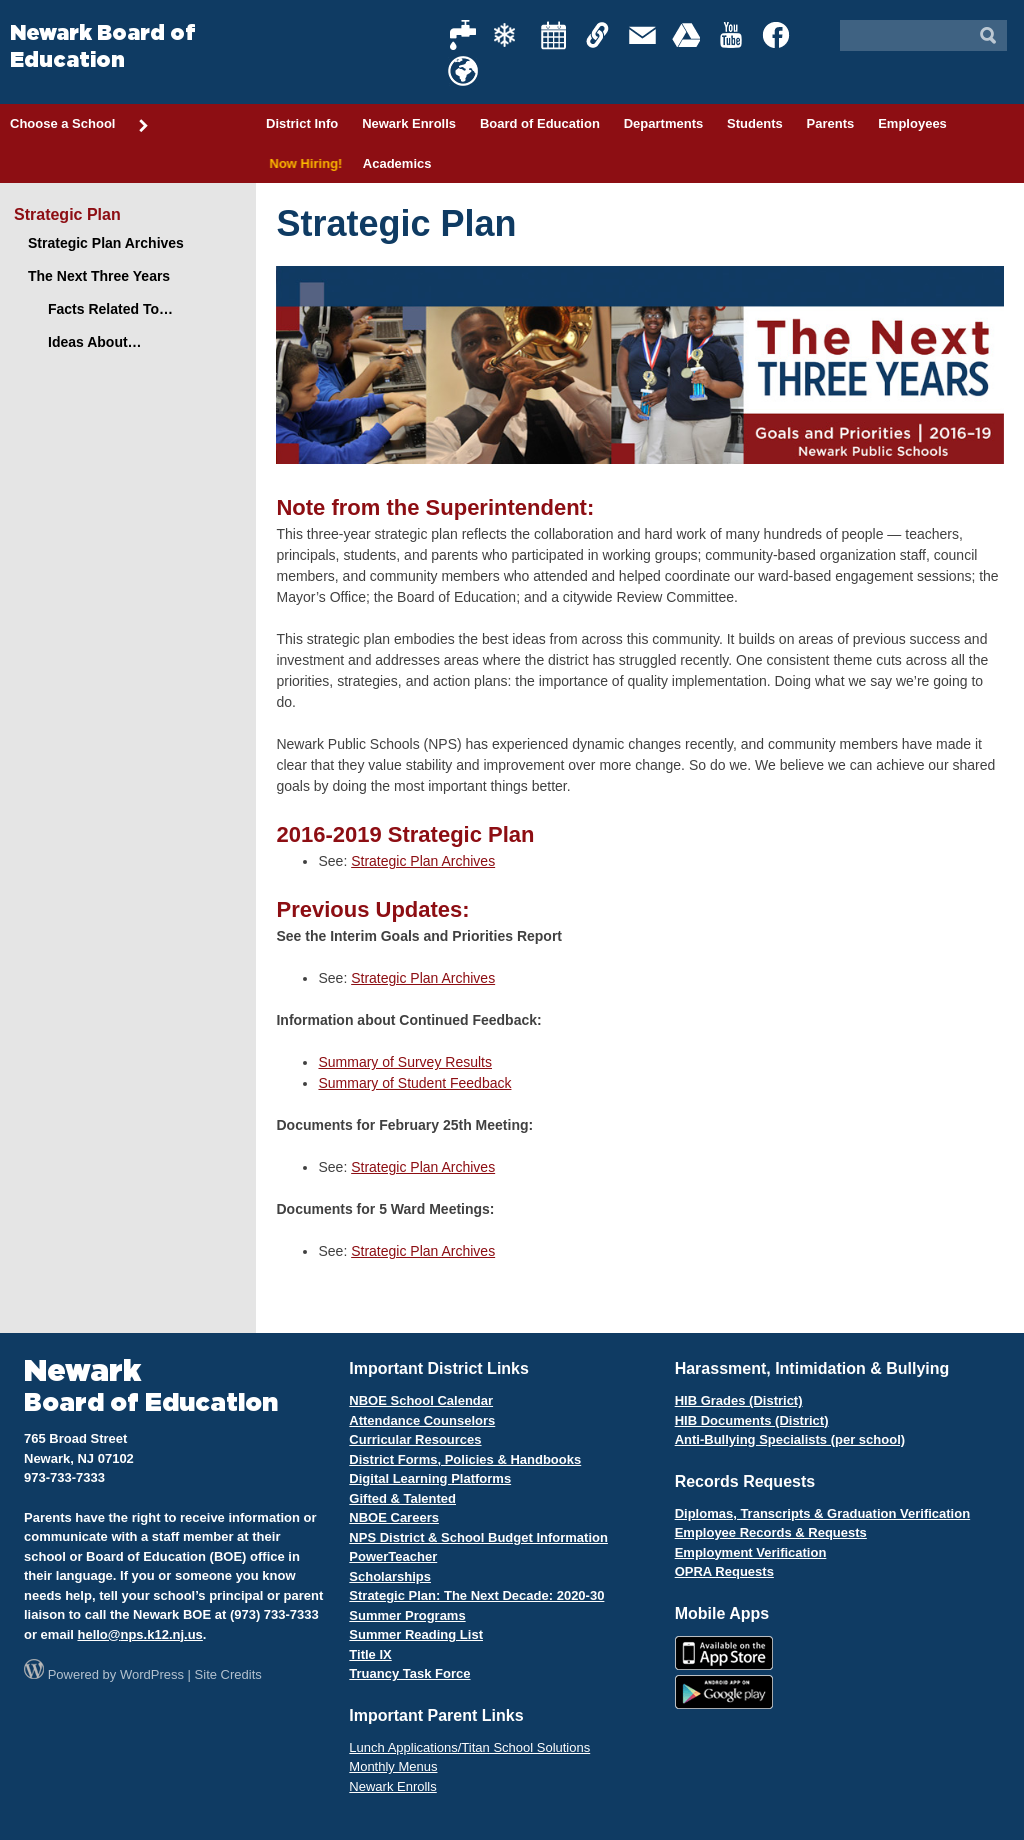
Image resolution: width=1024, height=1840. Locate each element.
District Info (302, 123)
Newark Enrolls (409, 123)
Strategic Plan (67, 214)
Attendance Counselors (422, 1420)
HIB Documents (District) (752, 1420)
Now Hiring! (302, 163)
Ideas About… (95, 342)
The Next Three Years (99, 276)
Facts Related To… (110, 309)
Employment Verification (751, 1552)
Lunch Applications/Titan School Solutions (469, 1747)
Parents (831, 123)
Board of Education (540, 123)
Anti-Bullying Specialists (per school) (790, 1439)
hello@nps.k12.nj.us (139, 1634)
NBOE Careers (394, 1517)
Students (755, 123)
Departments (663, 123)
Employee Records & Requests (771, 1532)
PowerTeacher (393, 1556)
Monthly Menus (393, 1766)
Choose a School (80, 125)
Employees (912, 123)
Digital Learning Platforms (430, 1478)
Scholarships (390, 1576)
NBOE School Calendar (421, 1400)
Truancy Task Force (409, 1673)
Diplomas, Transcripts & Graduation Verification (822, 1513)
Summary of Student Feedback (414, 1083)
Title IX (370, 1654)
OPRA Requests (724, 1571)
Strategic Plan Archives (423, 861)
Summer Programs (407, 1615)
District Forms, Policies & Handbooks (465, 1459)
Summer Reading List (416, 1634)
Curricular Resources (415, 1439)
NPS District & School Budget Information (478, 1537)
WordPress (152, 1674)
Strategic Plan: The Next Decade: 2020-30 (476, 1595)
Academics (397, 163)
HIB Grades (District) (739, 1400)
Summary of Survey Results (405, 1062)
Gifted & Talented (402, 1498)
